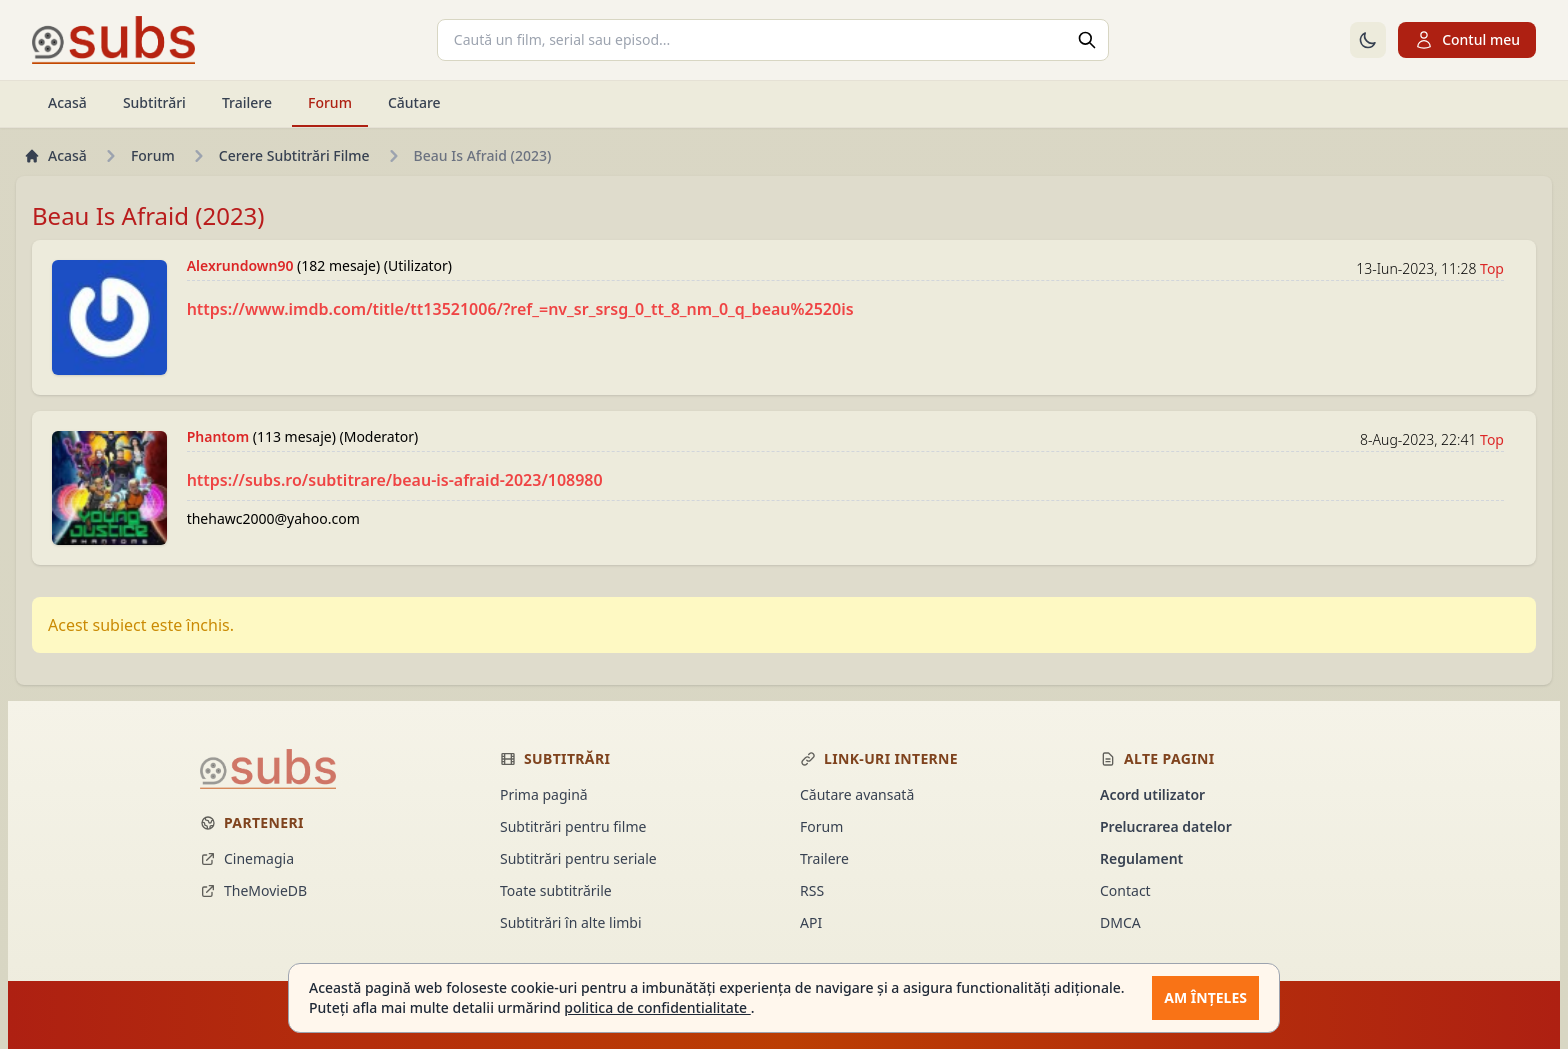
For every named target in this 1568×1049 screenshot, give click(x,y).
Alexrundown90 (242, 265)
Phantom (220, 436)
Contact (1125, 890)
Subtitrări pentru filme (573, 826)
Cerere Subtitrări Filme (294, 155)
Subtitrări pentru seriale (578, 858)
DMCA (1120, 922)
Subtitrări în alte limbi (571, 922)
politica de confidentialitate (657, 1007)
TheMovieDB (253, 890)
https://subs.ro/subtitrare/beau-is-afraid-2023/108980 (395, 480)
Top (1492, 268)
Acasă (67, 102)
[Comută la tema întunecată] (1368, 40)
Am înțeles (1205, 997)
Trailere (247, 102)
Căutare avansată (857, 794)
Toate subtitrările (556, 890)
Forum (330, 102)
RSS (812, 890)
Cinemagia (247, 858)
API (811, 922)
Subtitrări (154, 102)
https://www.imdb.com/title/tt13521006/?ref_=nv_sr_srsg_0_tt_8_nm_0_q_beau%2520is (520, 309)
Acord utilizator (1152, 794)
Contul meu (1467, 40)
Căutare (414, 102)
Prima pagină (544, 794)
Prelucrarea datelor (1166, 826)
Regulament (1141, 858)
